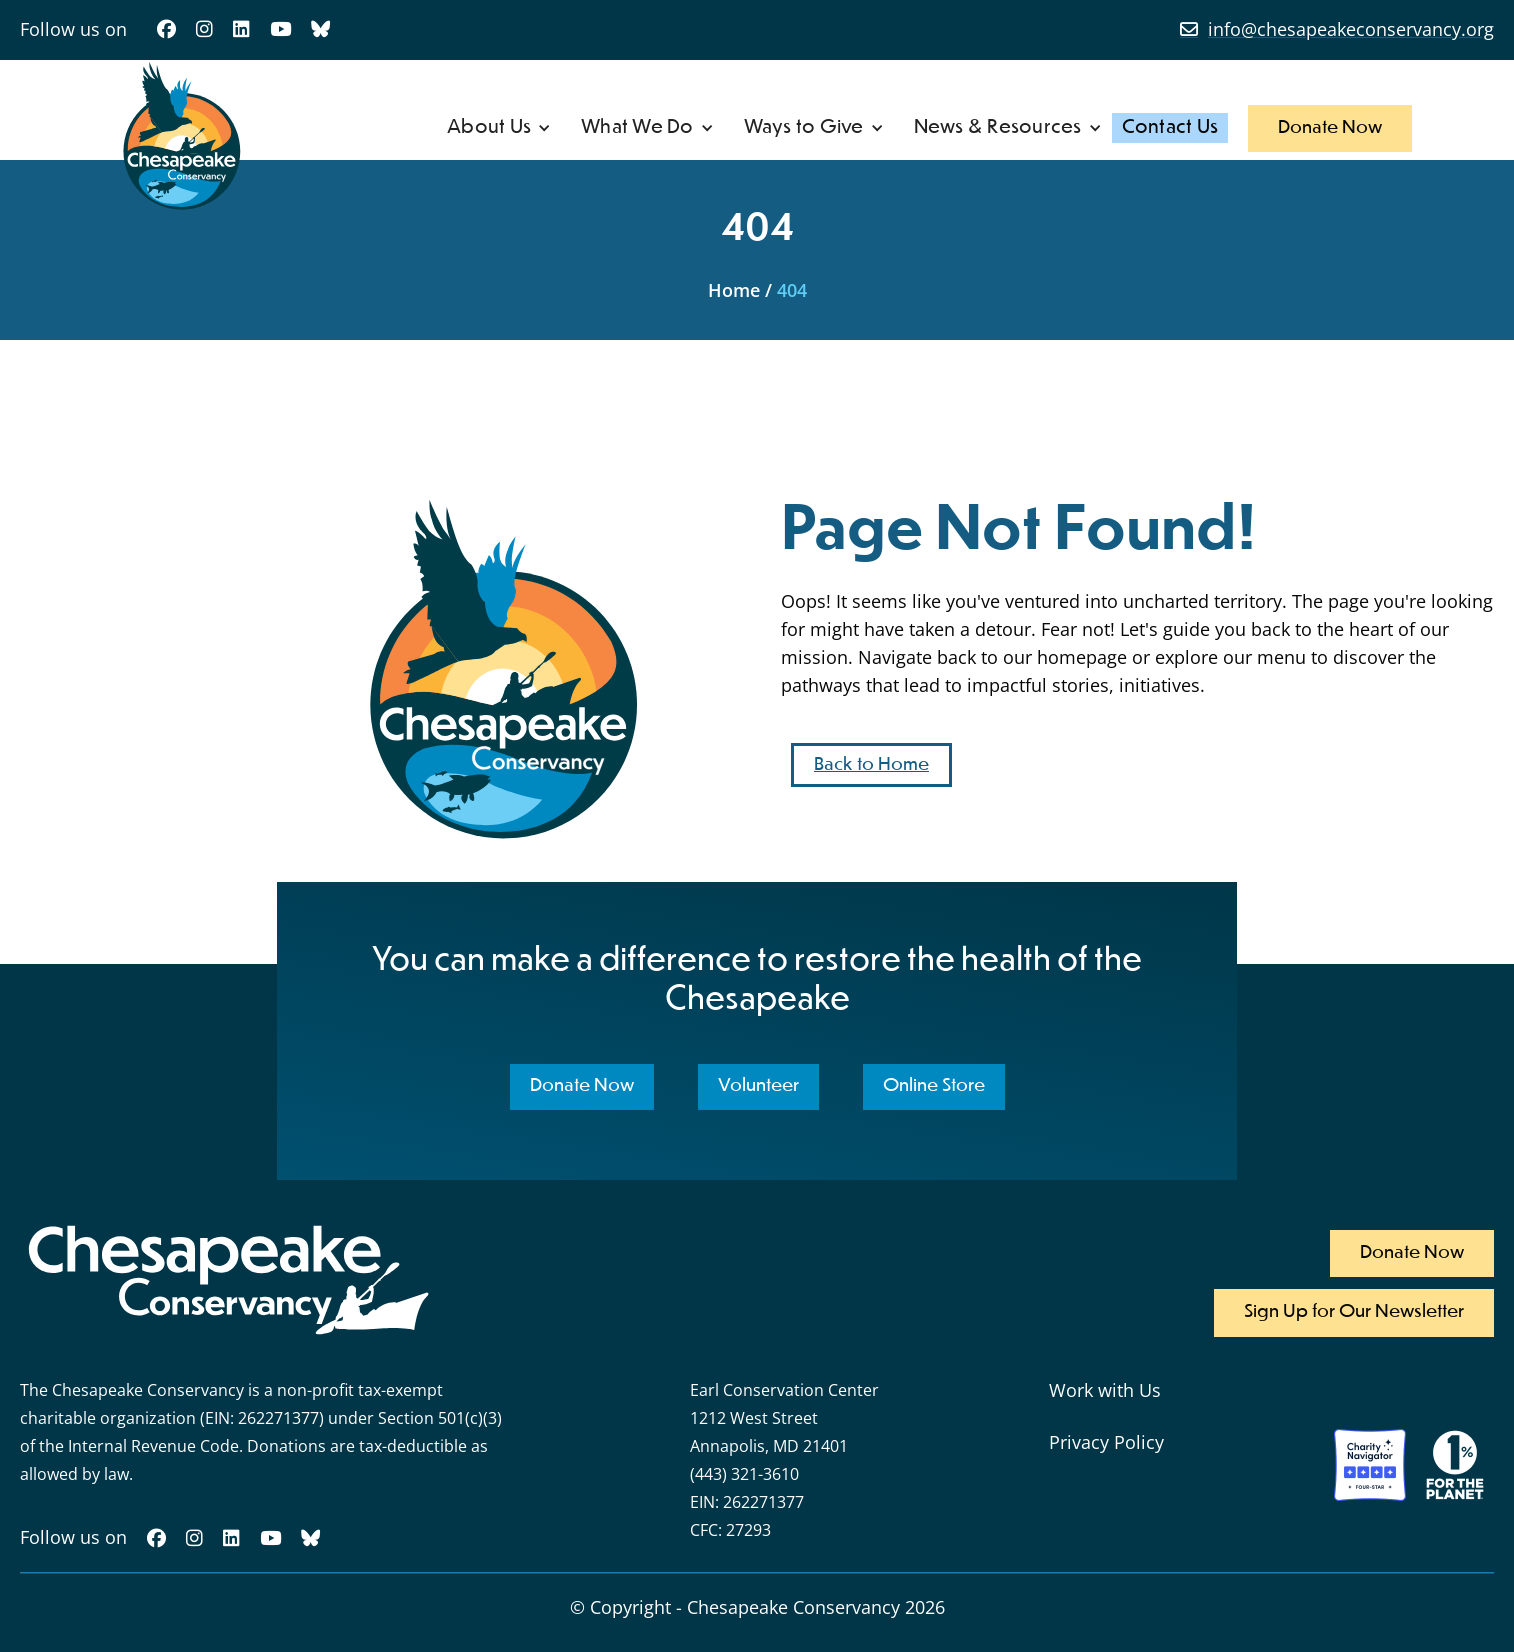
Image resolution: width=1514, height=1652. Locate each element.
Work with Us (1105, 1390)
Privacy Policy (1106, 1442)
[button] (499, 128)
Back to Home (871, 765)
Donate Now (1330, 128)
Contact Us (1170, 127)
